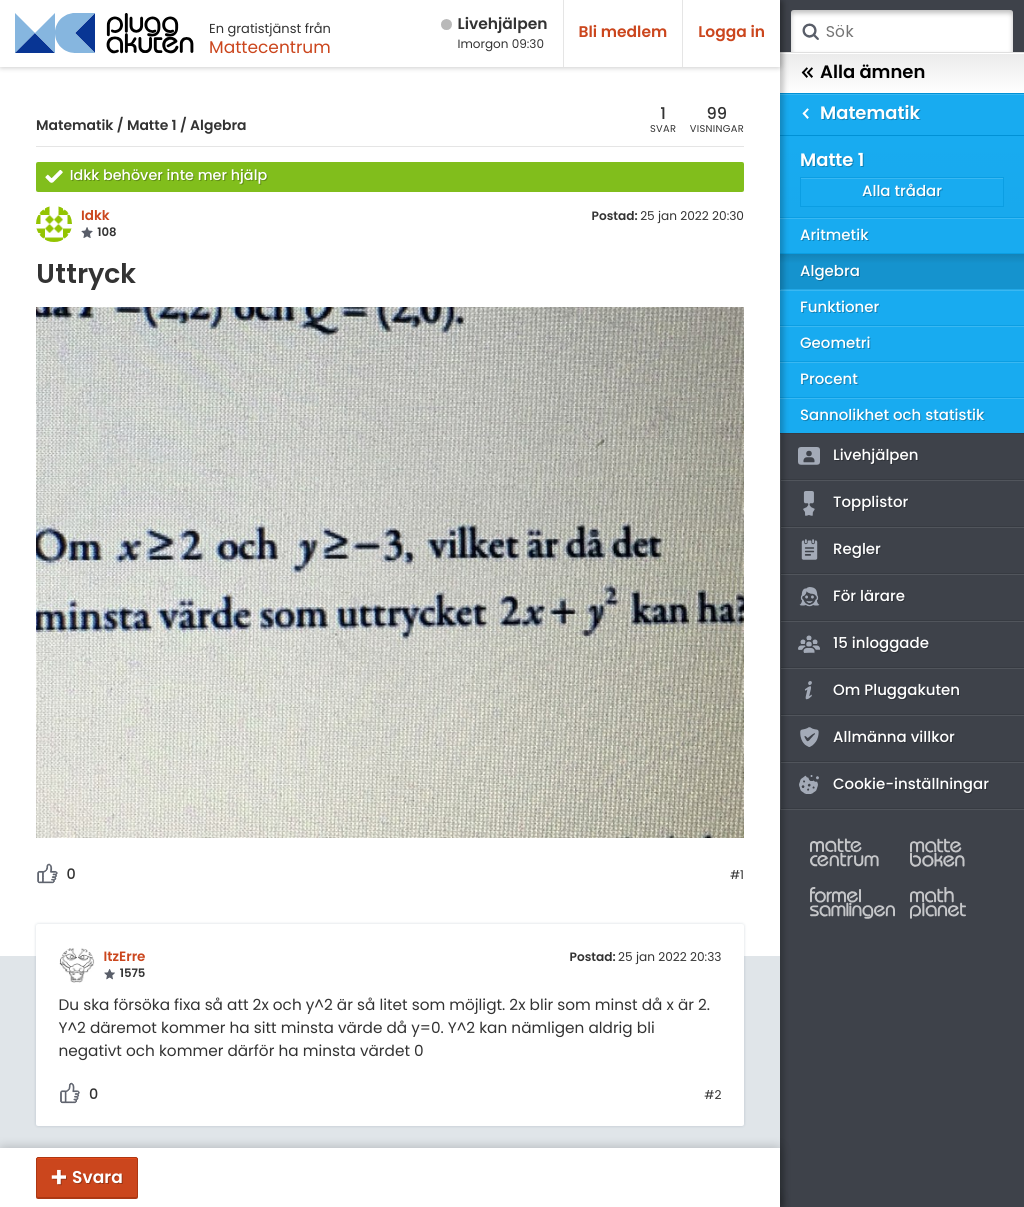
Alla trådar (902, 191)
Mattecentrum (270, 47)
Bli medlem (623, 32)
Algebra (218, 125)
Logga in (731, 32)
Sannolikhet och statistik (892, 415)
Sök (810, 32)
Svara (97, 1177)
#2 (712, 1096)
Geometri (835, 343)
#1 (737, 876)
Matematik (74, 125)
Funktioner (839, 307)
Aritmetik (834, 235)
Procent (829, 379)
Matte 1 (152, 125)
